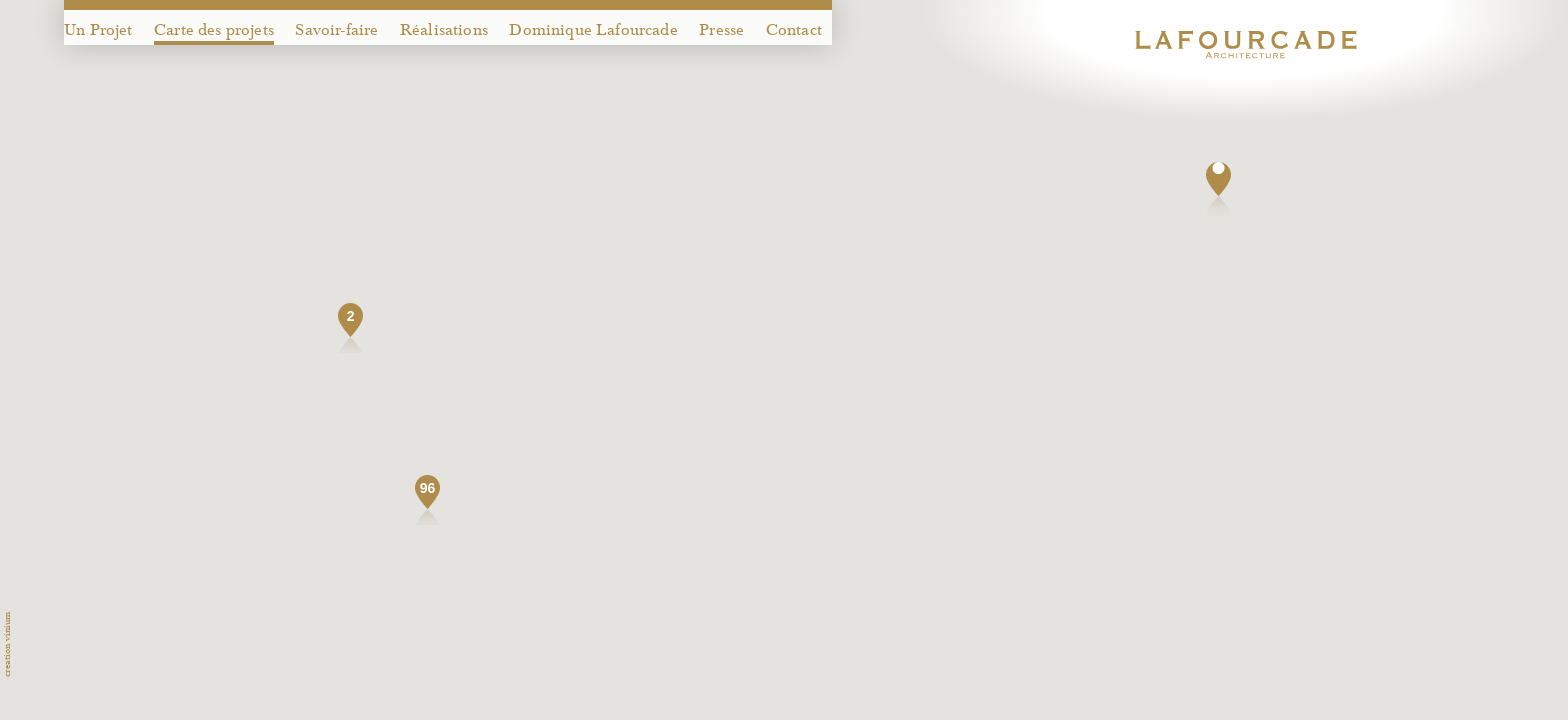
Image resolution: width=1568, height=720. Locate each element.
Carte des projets (214, 30)
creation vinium (6, 644)
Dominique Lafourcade (593, 30)
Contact (794, 30)
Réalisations (444, 30)
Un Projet (98, 30)
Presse (721, 30)
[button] (1218, 189)
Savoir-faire (336, 30)
